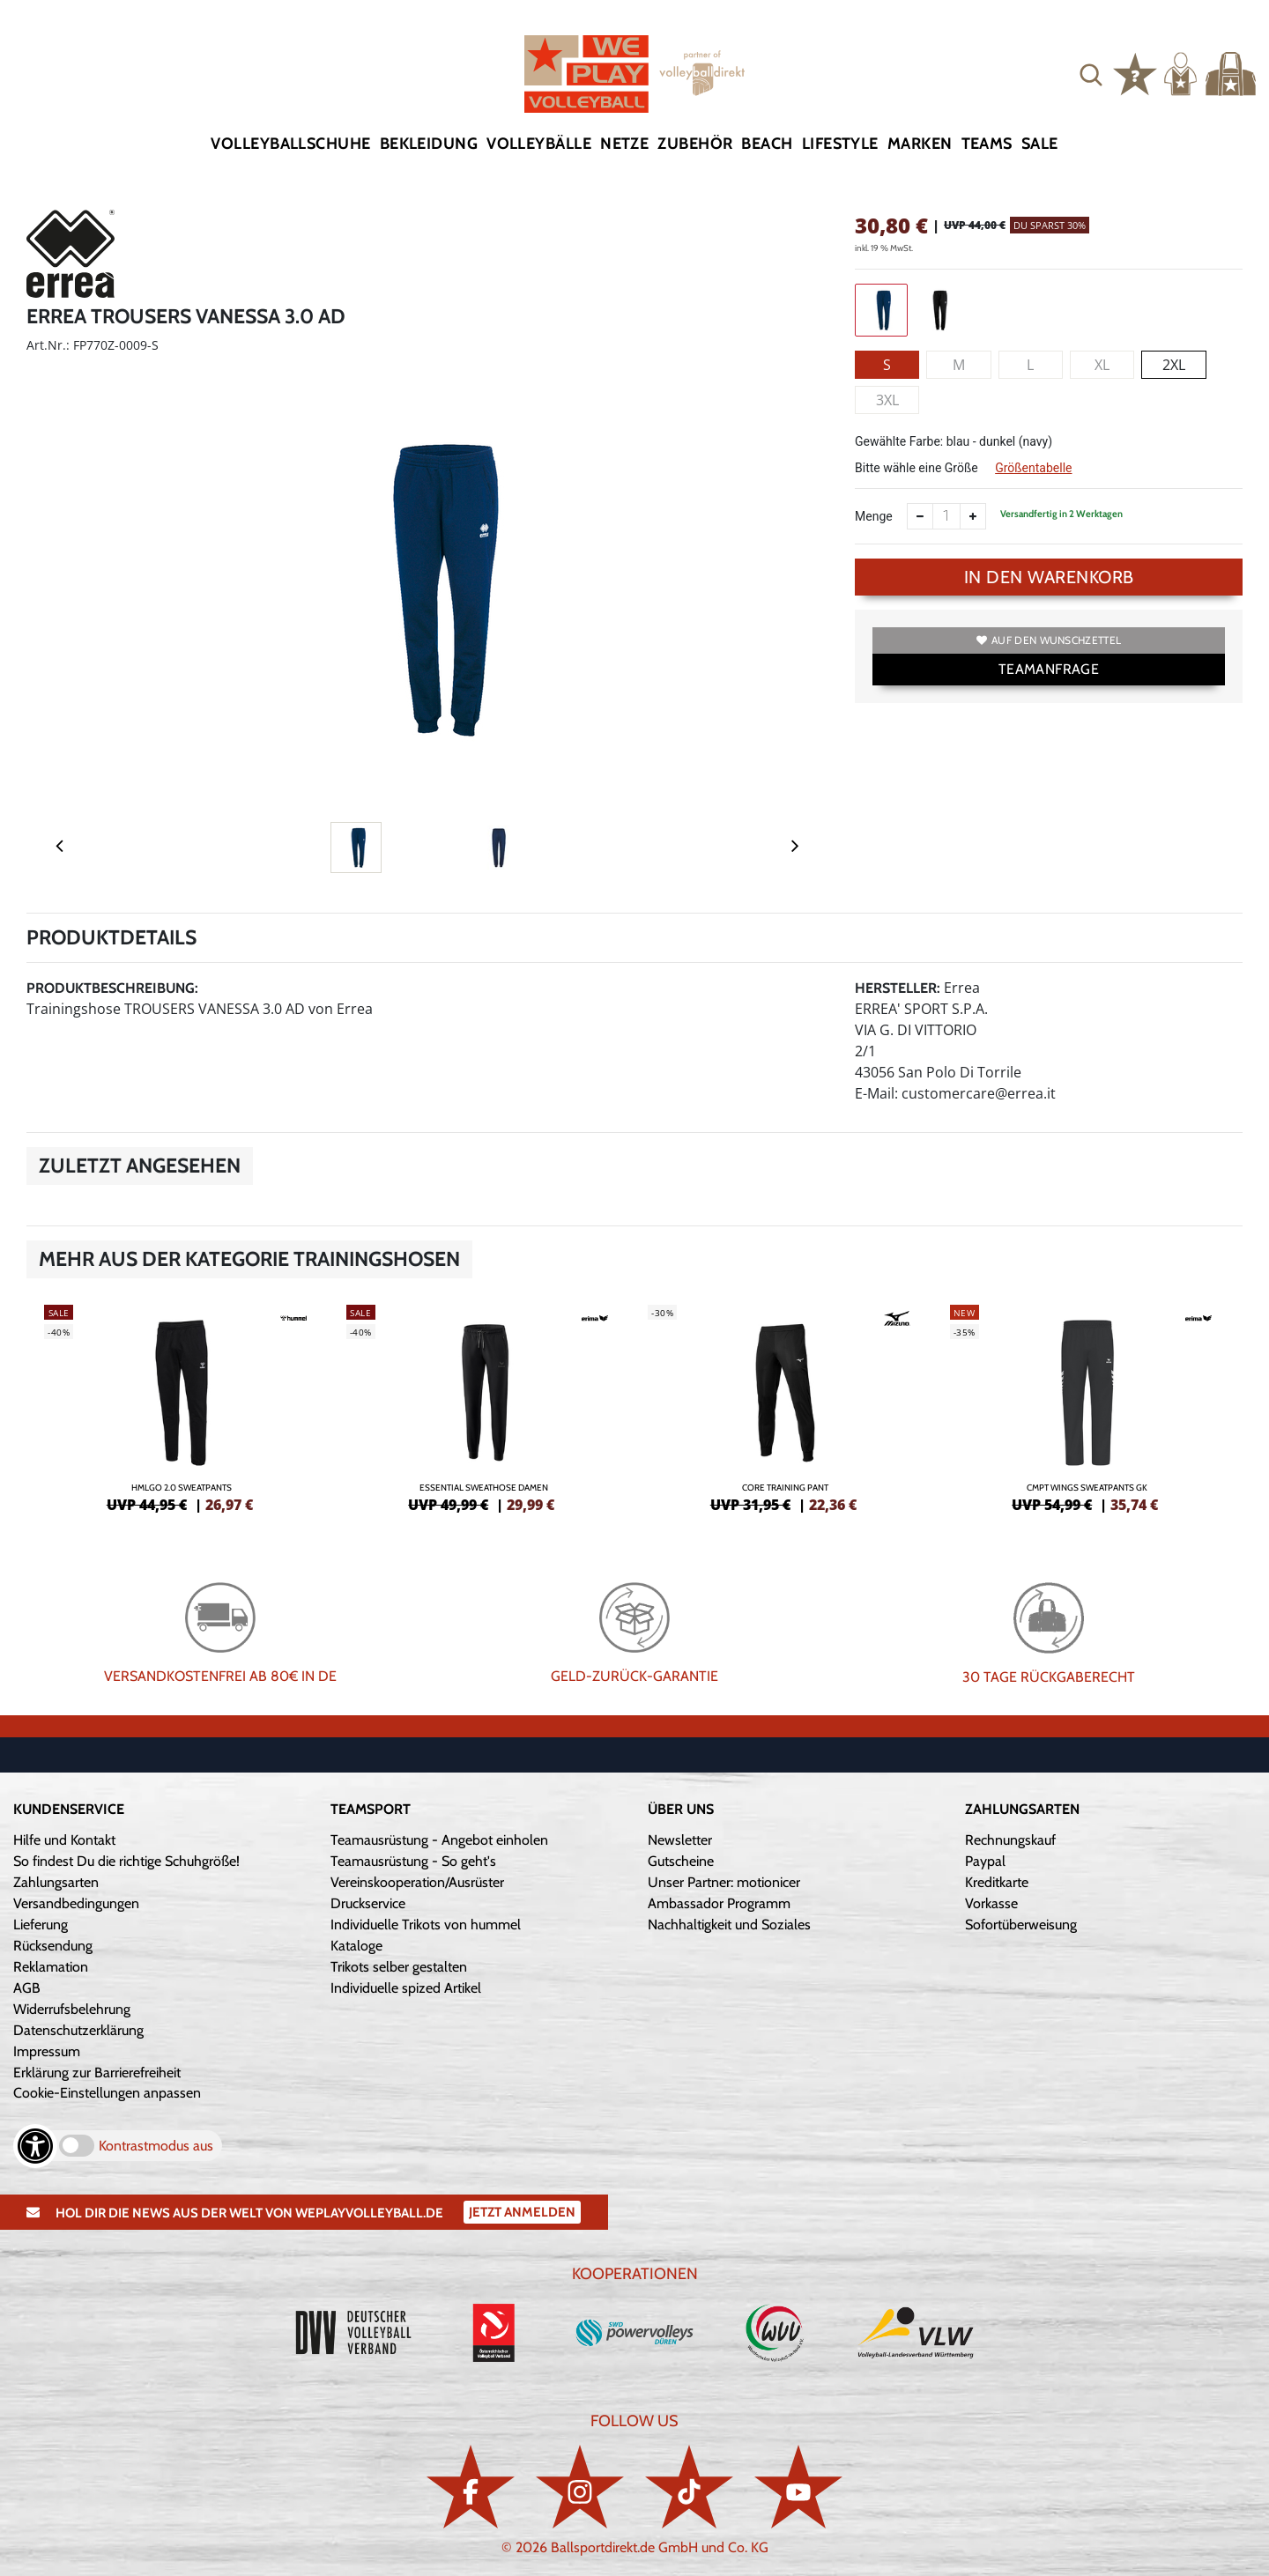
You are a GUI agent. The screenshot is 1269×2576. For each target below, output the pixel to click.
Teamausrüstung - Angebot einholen (439, 1840)
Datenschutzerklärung (78, 2030)
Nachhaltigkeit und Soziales (729, 1924)
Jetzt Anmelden (522, 2212)
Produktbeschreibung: (112, 988)
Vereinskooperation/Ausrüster (417, 1882)
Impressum (46, 2051)
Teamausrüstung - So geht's (413, 1861)
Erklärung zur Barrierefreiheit (97, 2072)
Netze (624, 143)
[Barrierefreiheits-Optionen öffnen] (35, 2146)
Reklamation (50, 1966)
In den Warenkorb (1049, 577)
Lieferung (40, 1924)
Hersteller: (897, 988)
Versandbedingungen (76, 1903)
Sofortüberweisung (1021, 1924)
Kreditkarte (996, 1882)
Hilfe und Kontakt (64, 1840)
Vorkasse (991, 1903)
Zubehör (694, 143)
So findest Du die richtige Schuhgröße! (126, 1861)
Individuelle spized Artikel (405, 1988)
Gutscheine (681, 1861)
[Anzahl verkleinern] (920, 516)
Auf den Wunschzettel (1048, 640)
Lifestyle (840, 143)
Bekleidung (429, 143)
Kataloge (356, 1945)
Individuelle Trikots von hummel (425, 1924)
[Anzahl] (946, 516)
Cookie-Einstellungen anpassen (107, 2092)
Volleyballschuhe (290, 143)
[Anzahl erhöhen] (973, 516)
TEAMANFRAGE (1048, 669)
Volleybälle (538, 143)
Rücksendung (53, 1945)
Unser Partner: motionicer (724, 1882)
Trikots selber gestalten (398, 1966)
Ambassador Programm (719, 1903)
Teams (987, 143)
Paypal (985, 1861)
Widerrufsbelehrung (71, 2009)
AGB (27, 1988)
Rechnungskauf (1010, 1840)
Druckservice (367, 1903)
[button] (1091, 74)
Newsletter (680, 1840)
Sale (1039, 143)
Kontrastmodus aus (156, 2145)
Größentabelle (1033, 468)
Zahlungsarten (56, 1882)
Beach (766, 143)
